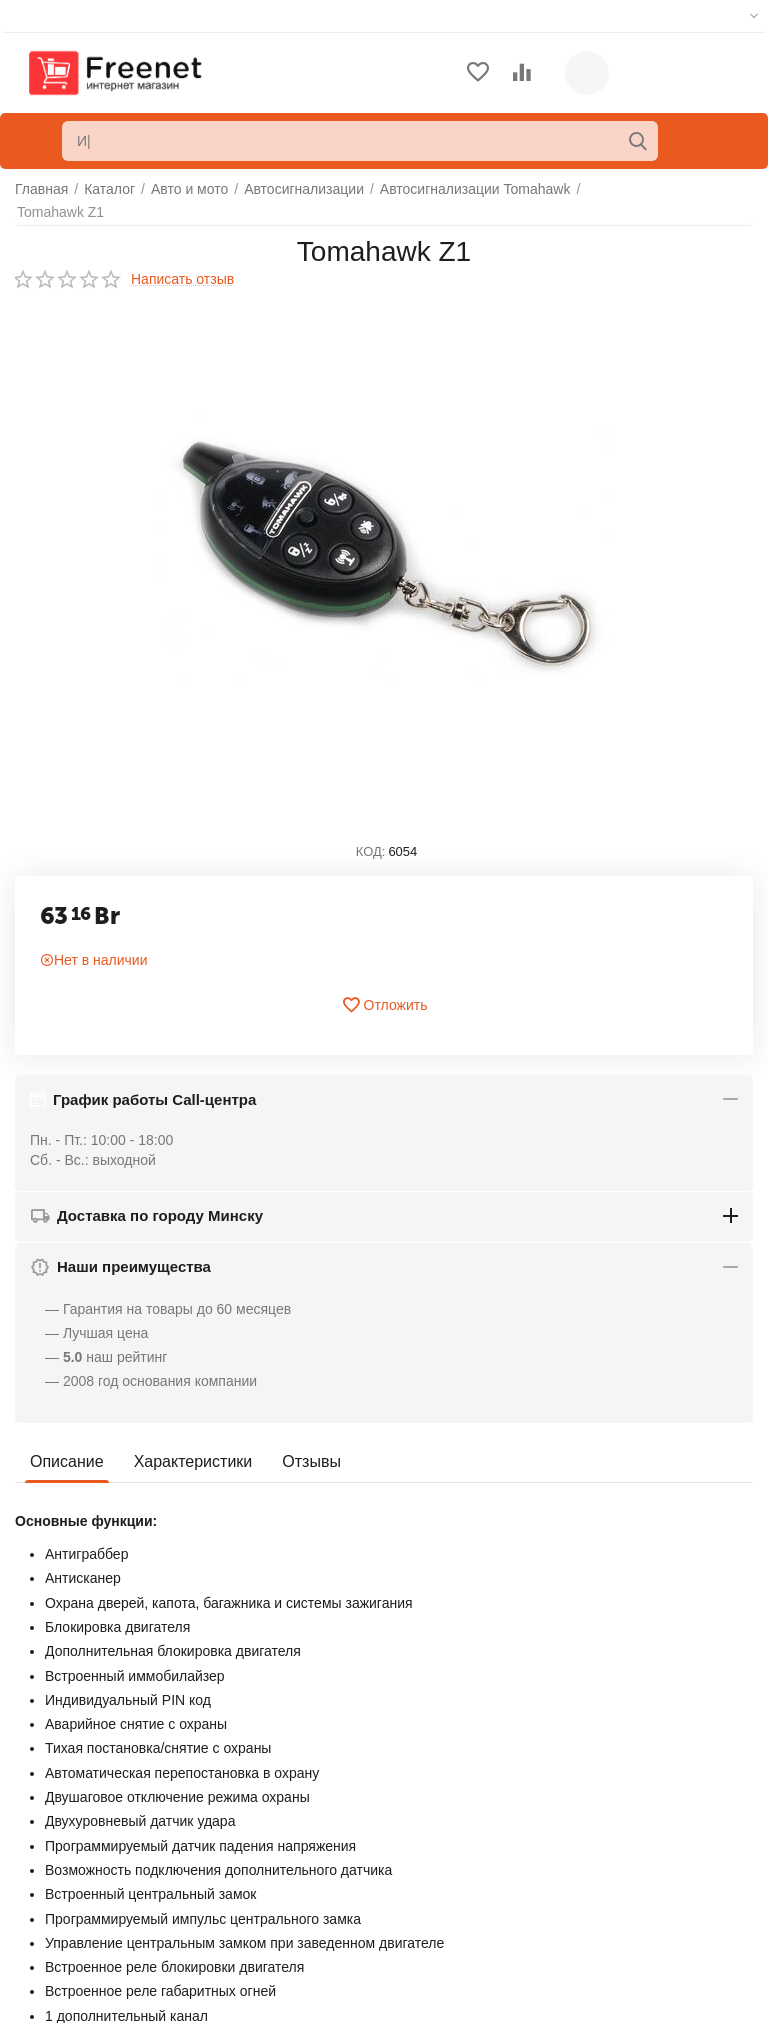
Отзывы (311, 1461)
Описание (67, 1461)
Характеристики (193, 1461)
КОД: (371, 851)
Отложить (384, 1005)
